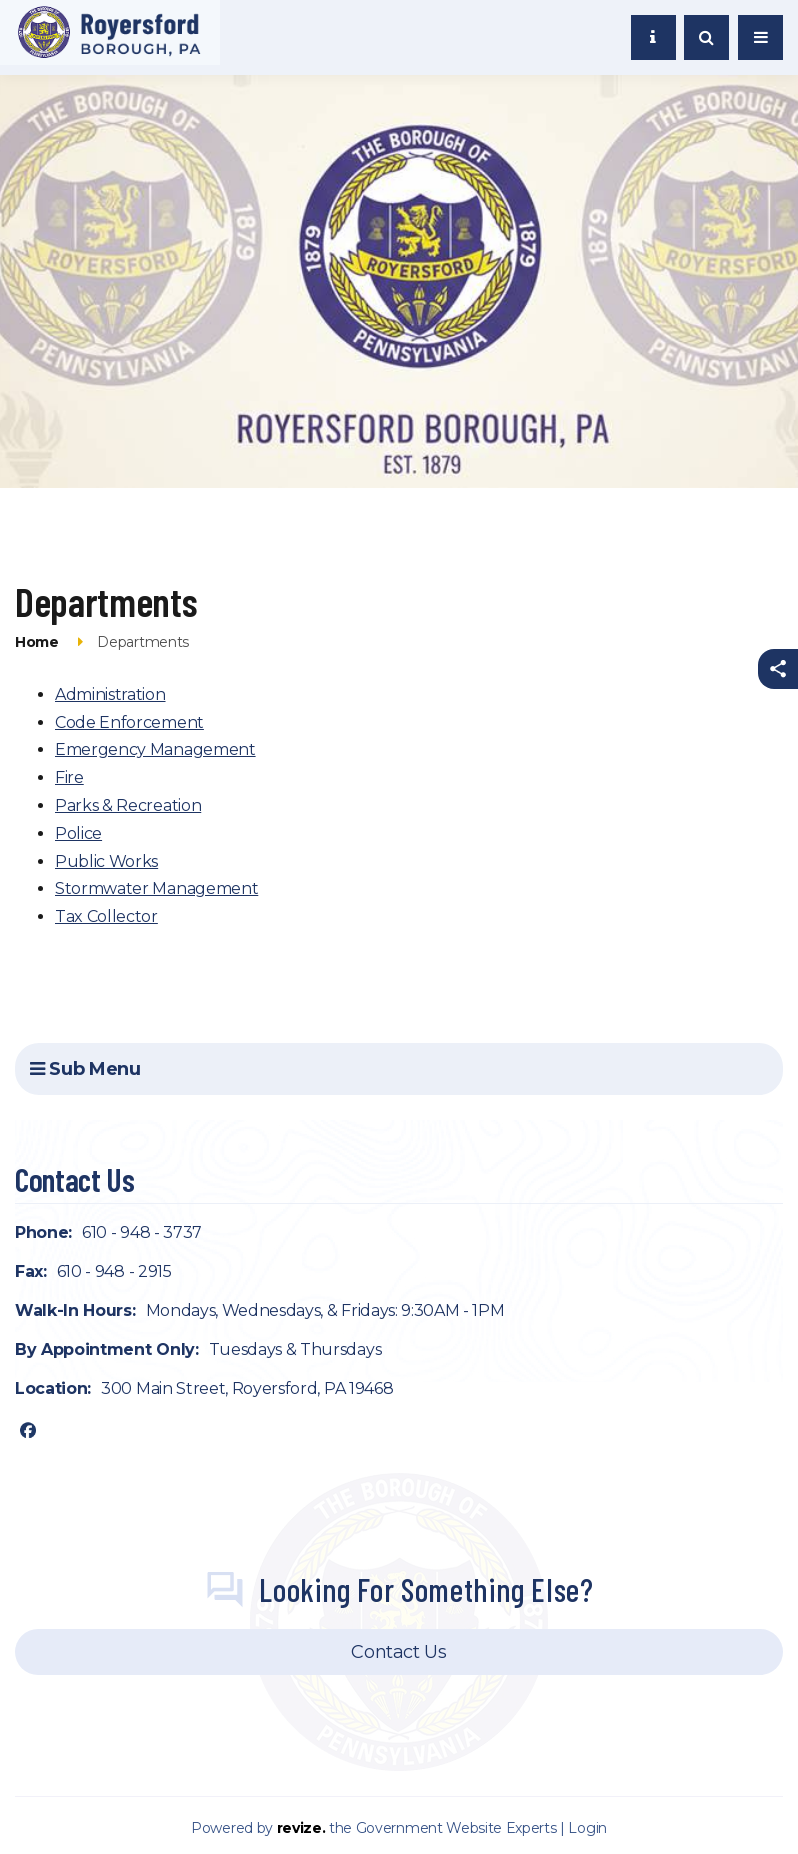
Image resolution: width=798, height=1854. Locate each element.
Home (37, 642)
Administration (110, 694)
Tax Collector (106, 916)
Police (78, 833)
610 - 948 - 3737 (142, 1232)
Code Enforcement (129, 722)
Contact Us (398, 1652)
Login (587, 1828)
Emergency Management (155, 749)
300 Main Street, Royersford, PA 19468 (247, 1388)
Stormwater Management (156, 888)
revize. (301, 1828)
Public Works (106, 861)
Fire (69, 777)
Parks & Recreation (128, 805)
